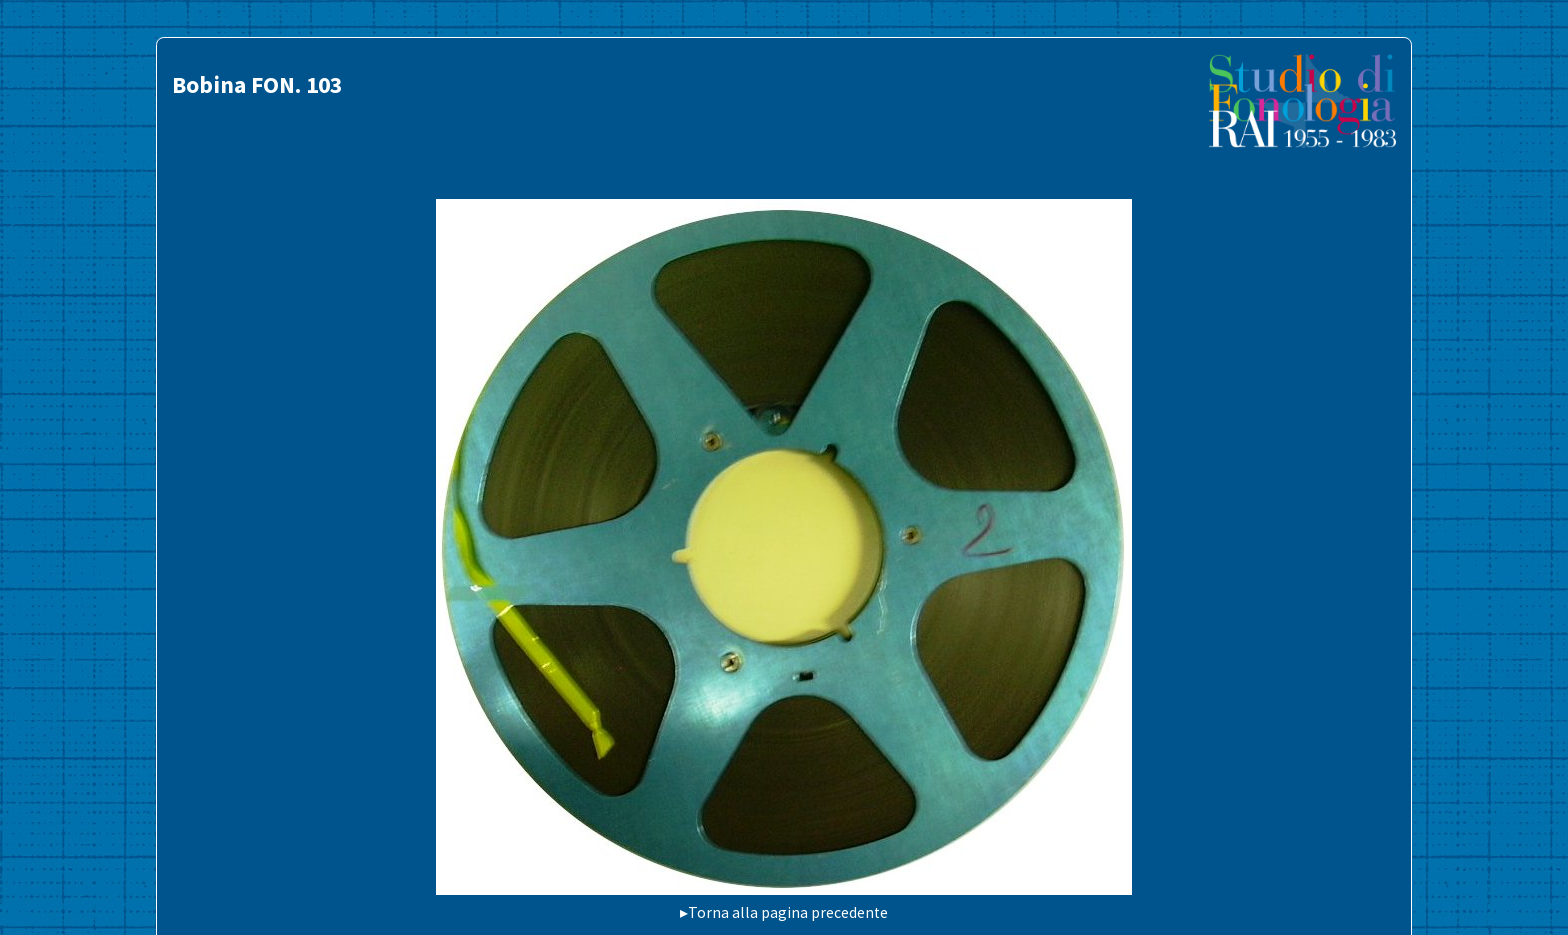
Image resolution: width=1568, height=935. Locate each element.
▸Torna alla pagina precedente (784, 912)
